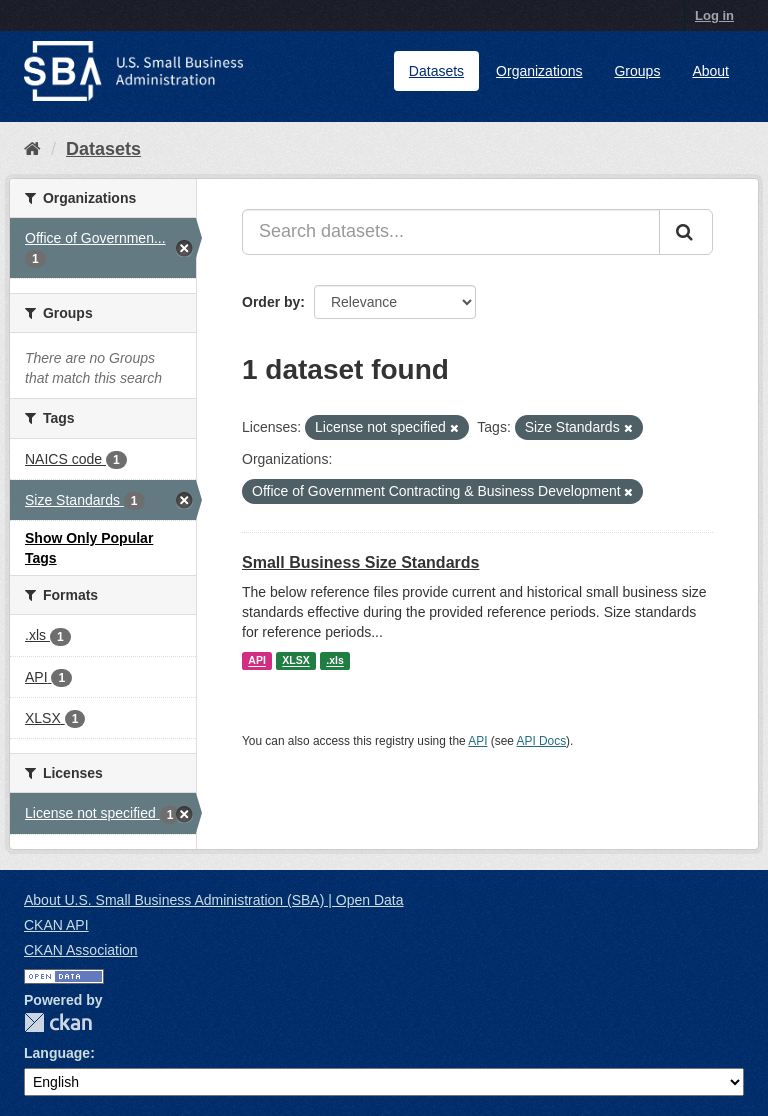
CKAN (58, 1022)
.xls (335, 661)
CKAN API (56, 925)
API (257, 661)
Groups (637, 71)
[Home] (32, 149)
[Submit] (686, 232)
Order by (271, 302)
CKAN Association (81, 950)
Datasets (436, 71)
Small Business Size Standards (360, 562)
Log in (714, 15)
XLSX (295, 661)
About (710, 71)
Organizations (539, 71)
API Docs (542, 741)
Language (57, 1053)
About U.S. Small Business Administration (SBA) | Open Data (213, 900)
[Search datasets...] (451, 232)
